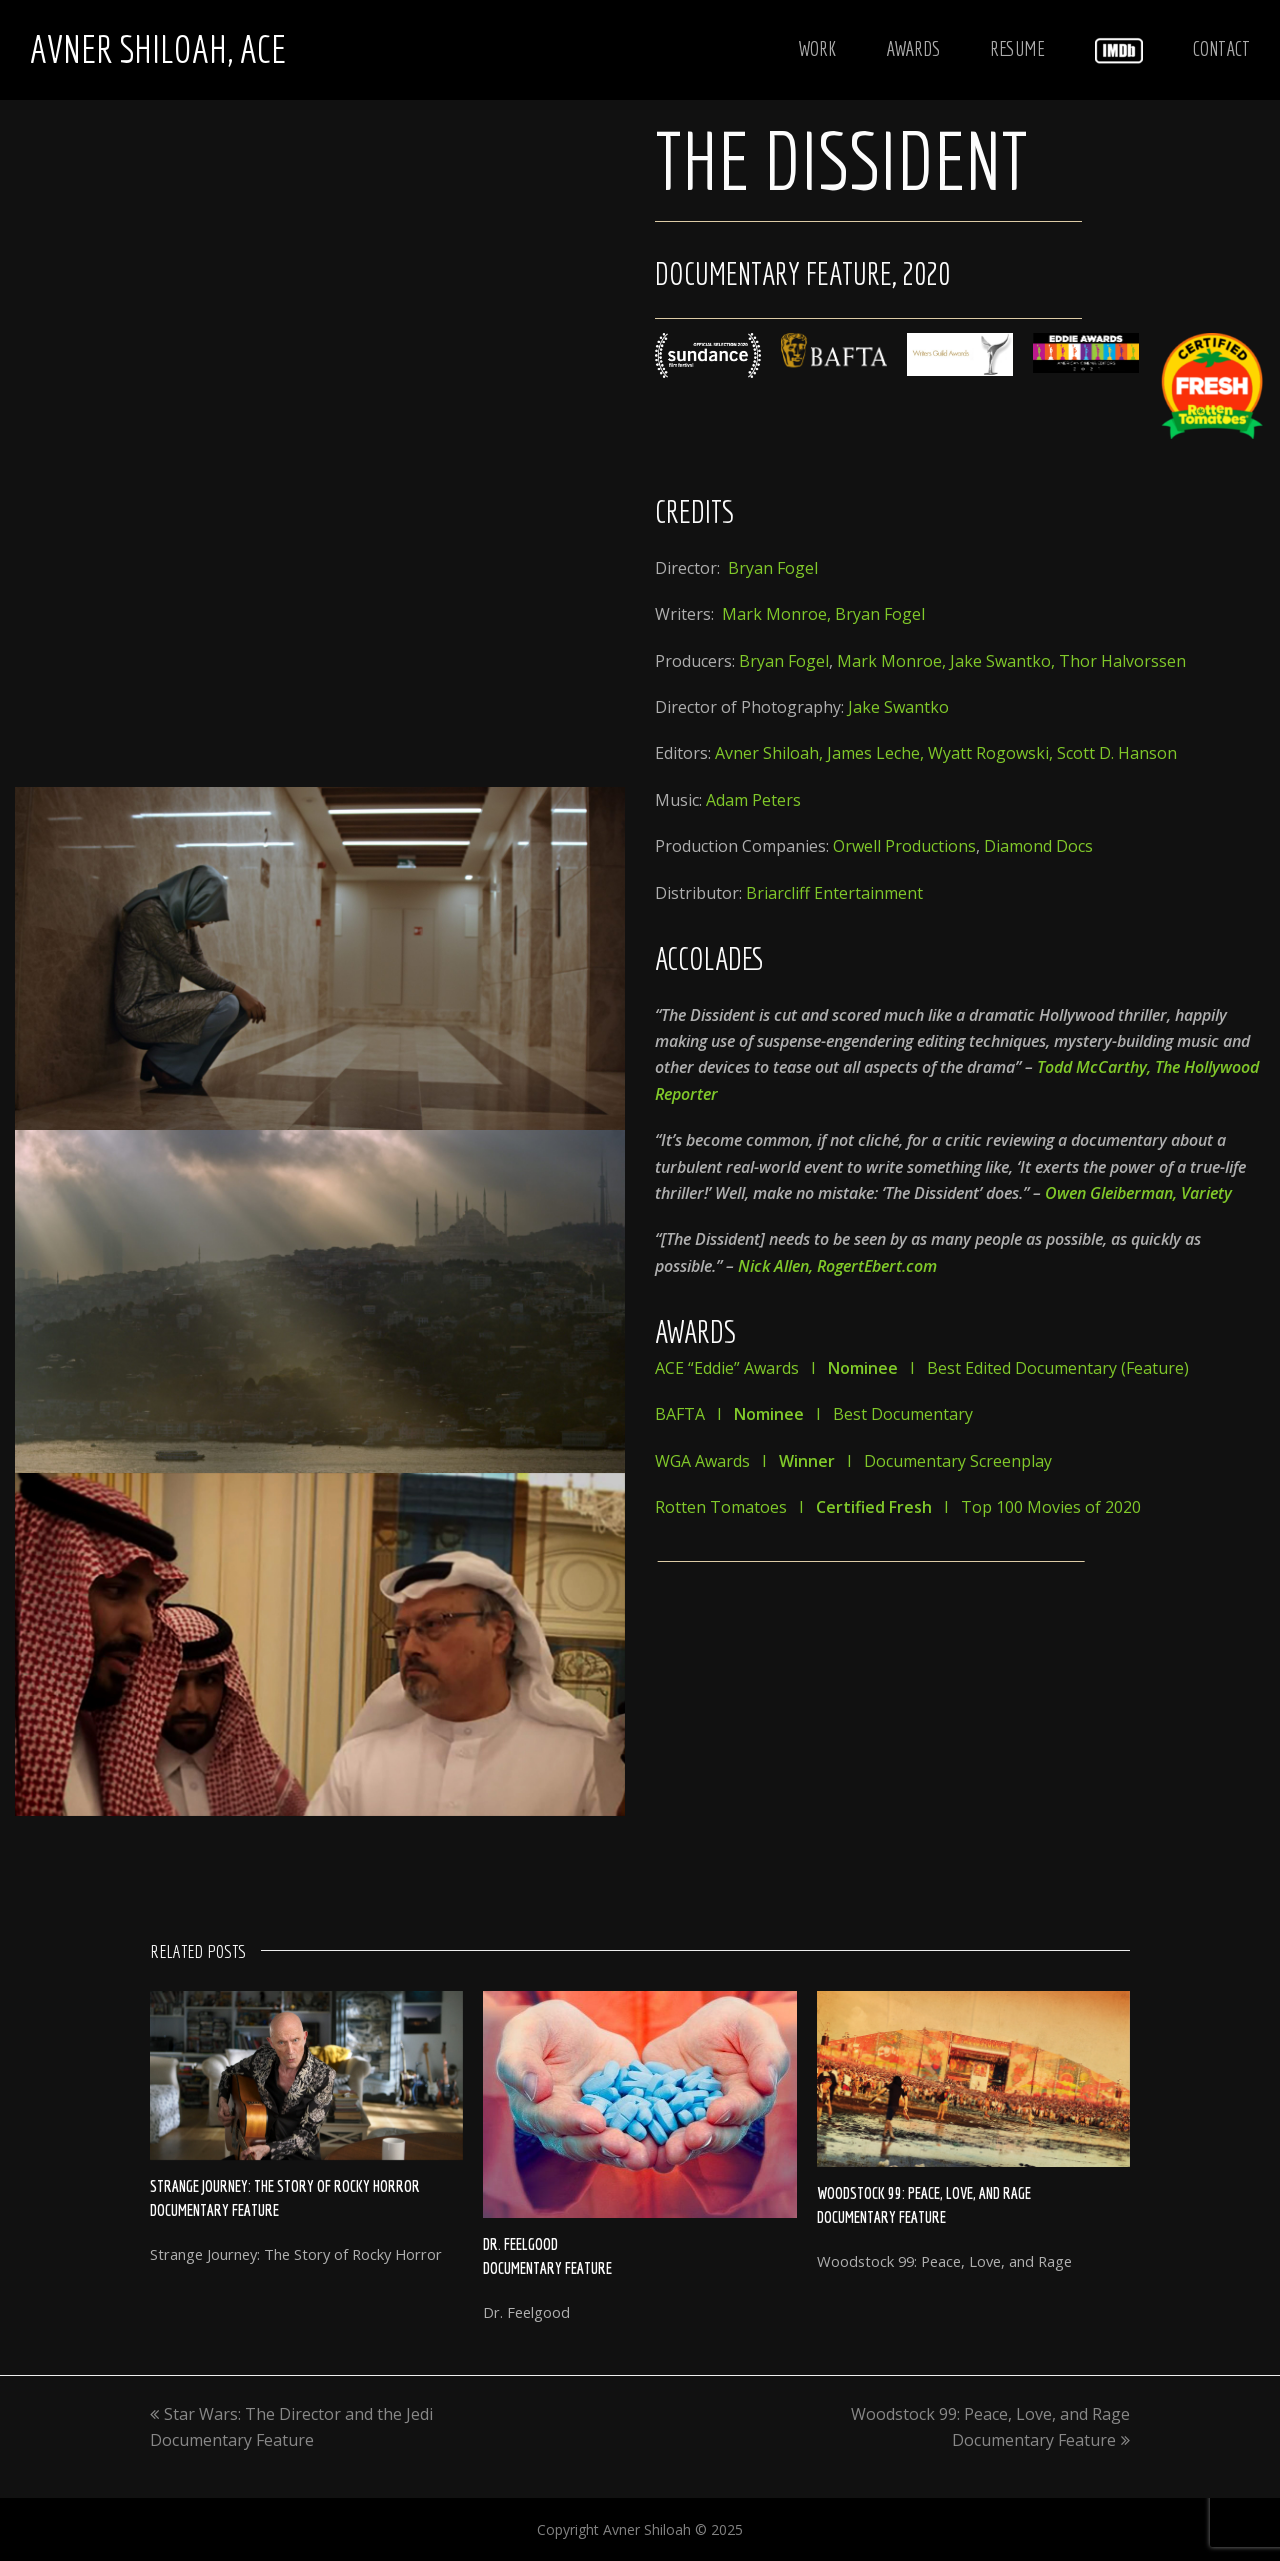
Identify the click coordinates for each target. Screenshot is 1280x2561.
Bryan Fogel (773, 568)
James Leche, (877, 753)
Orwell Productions (904, 846)
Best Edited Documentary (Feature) (1058, 1368)
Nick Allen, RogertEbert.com (837, 1266)
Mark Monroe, (778, 614)
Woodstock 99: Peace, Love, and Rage (924, 2193)
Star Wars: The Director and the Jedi (291, 2414)
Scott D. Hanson (1117, 753)
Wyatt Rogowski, (992, 753)
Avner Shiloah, (771, 753)
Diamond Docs (1038, 846)
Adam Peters (753, 800)
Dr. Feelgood (520, 2244)
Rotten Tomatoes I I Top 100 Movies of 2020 (898, 1507)
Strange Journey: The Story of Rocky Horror (285, 2186)
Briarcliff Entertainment (834, 893)
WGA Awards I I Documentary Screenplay (853, 1461)
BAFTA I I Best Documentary (814, 1414)
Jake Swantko (1000, 661)
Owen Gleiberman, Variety (1138, 1193)
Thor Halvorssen (1122, 661)
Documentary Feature (214, 2210)
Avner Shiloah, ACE (158, 49)
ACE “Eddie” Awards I (776, 1368)
